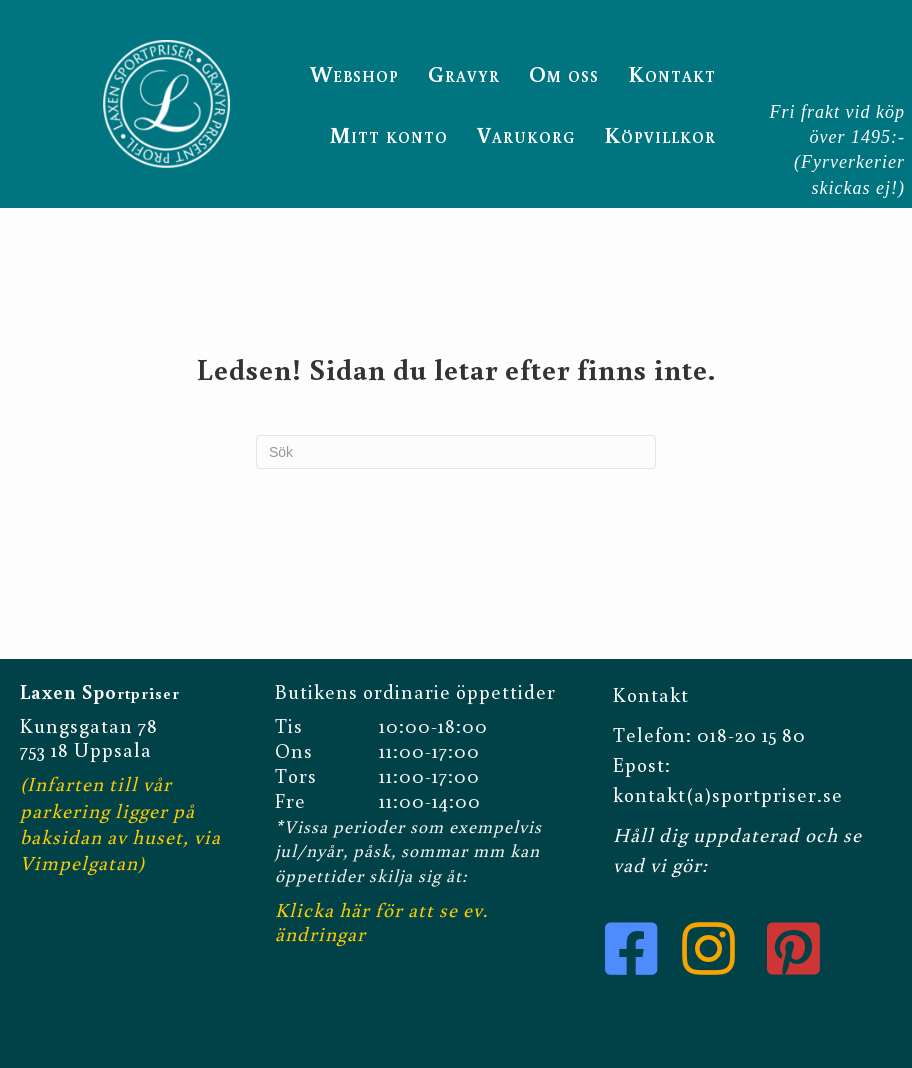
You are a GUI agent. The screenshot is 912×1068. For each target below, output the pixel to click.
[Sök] (456, 452)
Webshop (354, 73)
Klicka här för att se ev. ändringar (381, 921)
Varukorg (526, 134)
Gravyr (464, 73)
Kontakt (672, 73)
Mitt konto (389, 134)
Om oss (564, 73)
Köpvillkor (660, 134)
